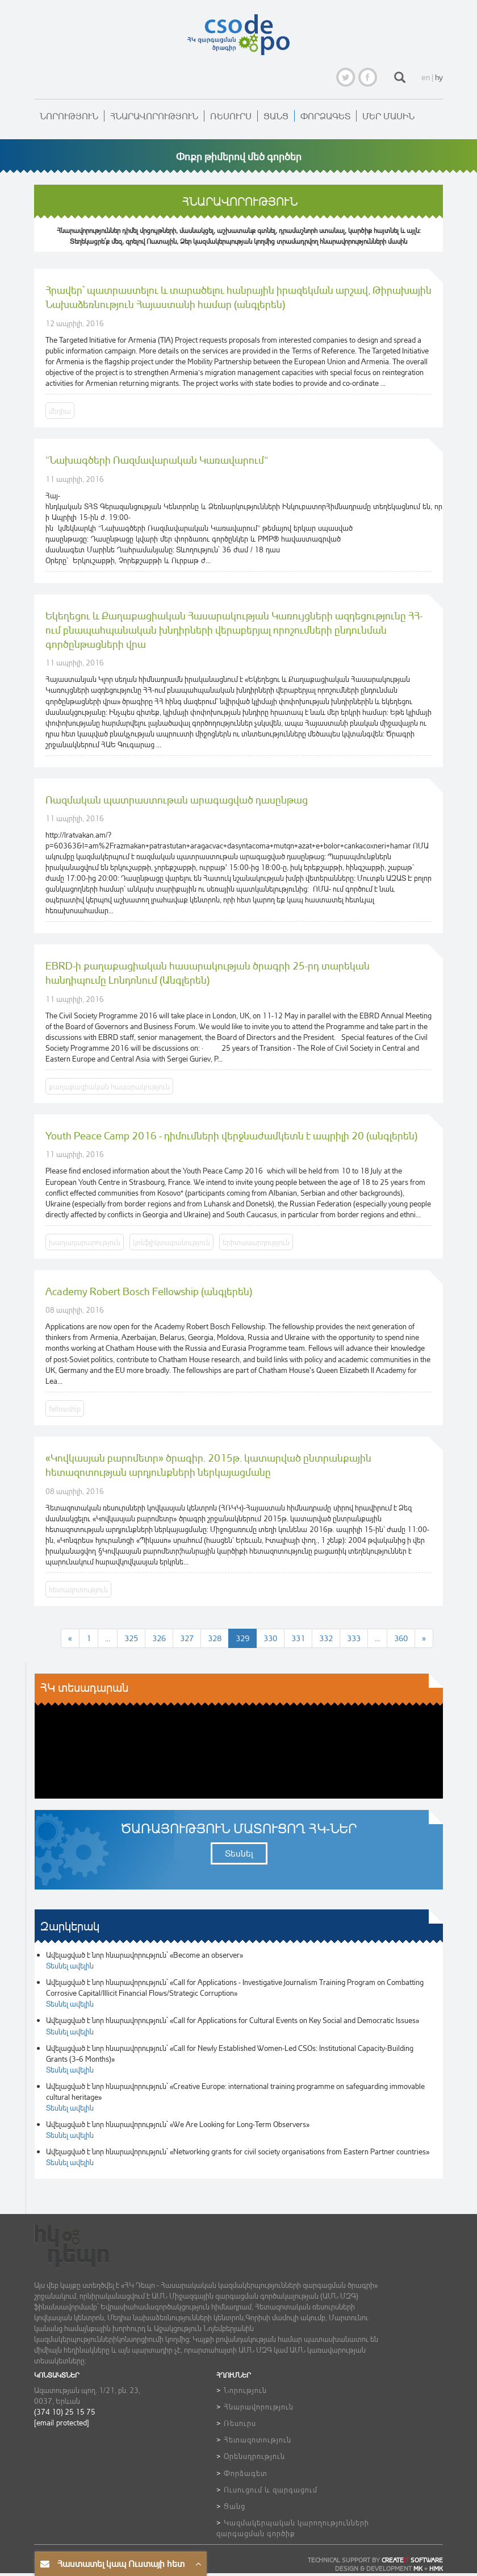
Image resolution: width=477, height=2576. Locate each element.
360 (401, 1638)
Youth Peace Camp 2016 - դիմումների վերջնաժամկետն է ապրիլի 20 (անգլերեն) (231, 1135)
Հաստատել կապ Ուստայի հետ (120, 2563)
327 (187, 1638)
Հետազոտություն (257, 2439)
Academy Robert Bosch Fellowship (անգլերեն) (148, 1291)
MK (417, 2569)
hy (439, 77)
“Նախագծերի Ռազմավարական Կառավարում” (156, 459)
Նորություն (69, 116)
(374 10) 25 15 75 (64, 2411)
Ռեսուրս (231, 116)
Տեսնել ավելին (70, 1965)
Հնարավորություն (154, 116)
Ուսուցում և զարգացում (270, 2489)
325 (131, 1638)
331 (298, 1638)
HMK (436, 2569)
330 (270, 1638)
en (425, 77)
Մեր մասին (388, 116)
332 (326, 1638)
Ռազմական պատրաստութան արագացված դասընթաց (176, 799)
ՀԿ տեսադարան (84, 1687)
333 (354, 1638)
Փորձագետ (325, 116)
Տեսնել (239, 1853)
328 (214, 1638)
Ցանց (275, 116)
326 (159, 1638)
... (107, 1638)
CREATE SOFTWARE (412, 2560)
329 (242, 1638)
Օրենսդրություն (254, 2456)
